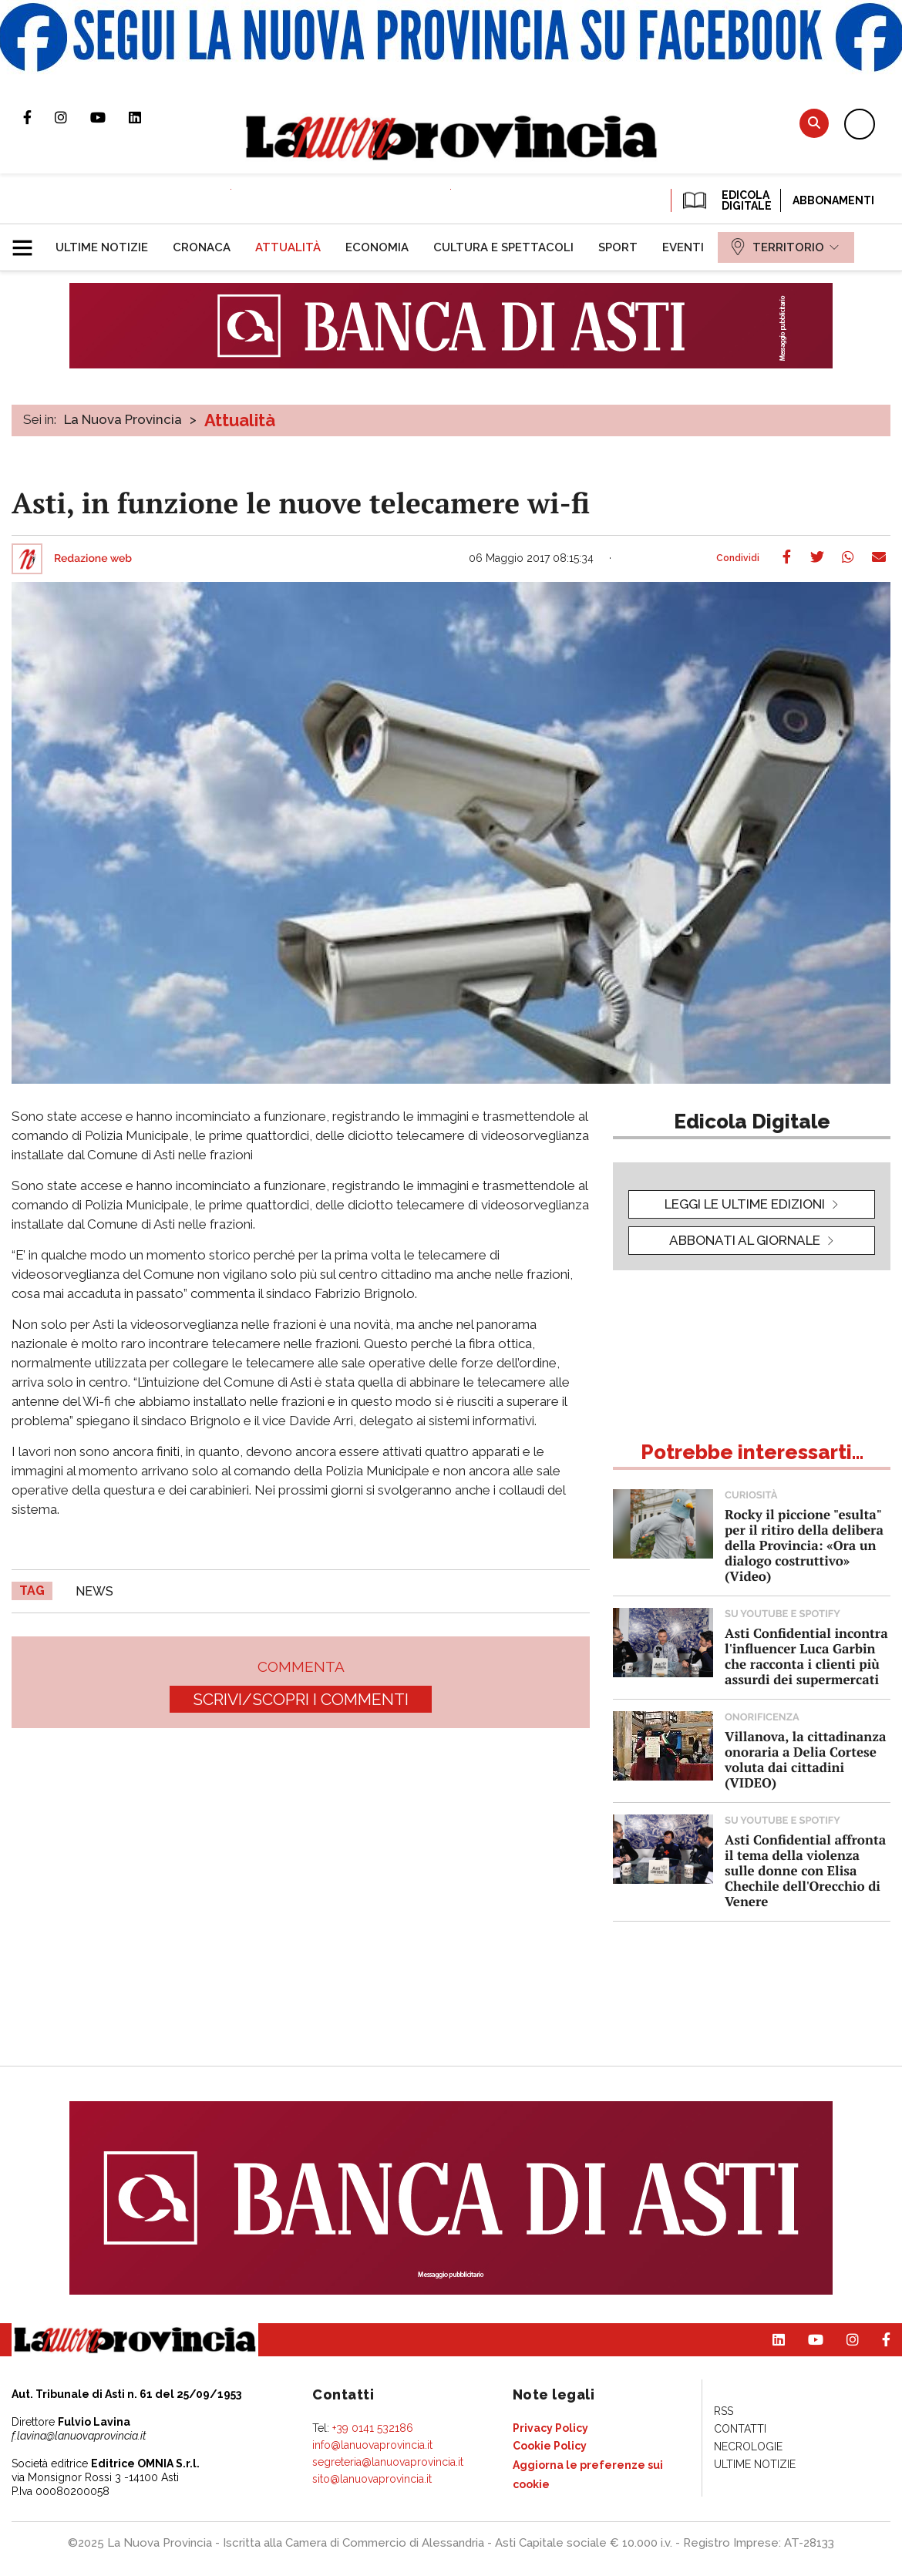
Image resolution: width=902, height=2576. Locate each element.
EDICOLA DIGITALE (726, 200)
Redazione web (93, 559)
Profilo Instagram (72, 117)
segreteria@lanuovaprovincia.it (387, 2462)
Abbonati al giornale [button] (744, 1240)
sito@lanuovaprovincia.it (372, 2479)
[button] (28, 241)
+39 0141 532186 (372, 2428)
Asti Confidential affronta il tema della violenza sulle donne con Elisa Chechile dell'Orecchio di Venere (805, 1870)
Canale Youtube (109, 117)
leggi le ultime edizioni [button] (745, 1204)
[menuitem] (102, 247)
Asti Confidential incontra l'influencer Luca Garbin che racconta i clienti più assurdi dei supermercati (806, 1656)
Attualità (239, 420)
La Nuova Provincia (123, 419)
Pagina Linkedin (146, 117)
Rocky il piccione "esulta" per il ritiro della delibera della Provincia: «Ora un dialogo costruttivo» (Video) (804, 1545)
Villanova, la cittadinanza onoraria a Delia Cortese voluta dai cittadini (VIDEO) (805, 1759)
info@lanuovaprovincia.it (372, 2445)
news (94, 1591)
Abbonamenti (833, 200)
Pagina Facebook (39, 117)
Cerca (814, 123)
